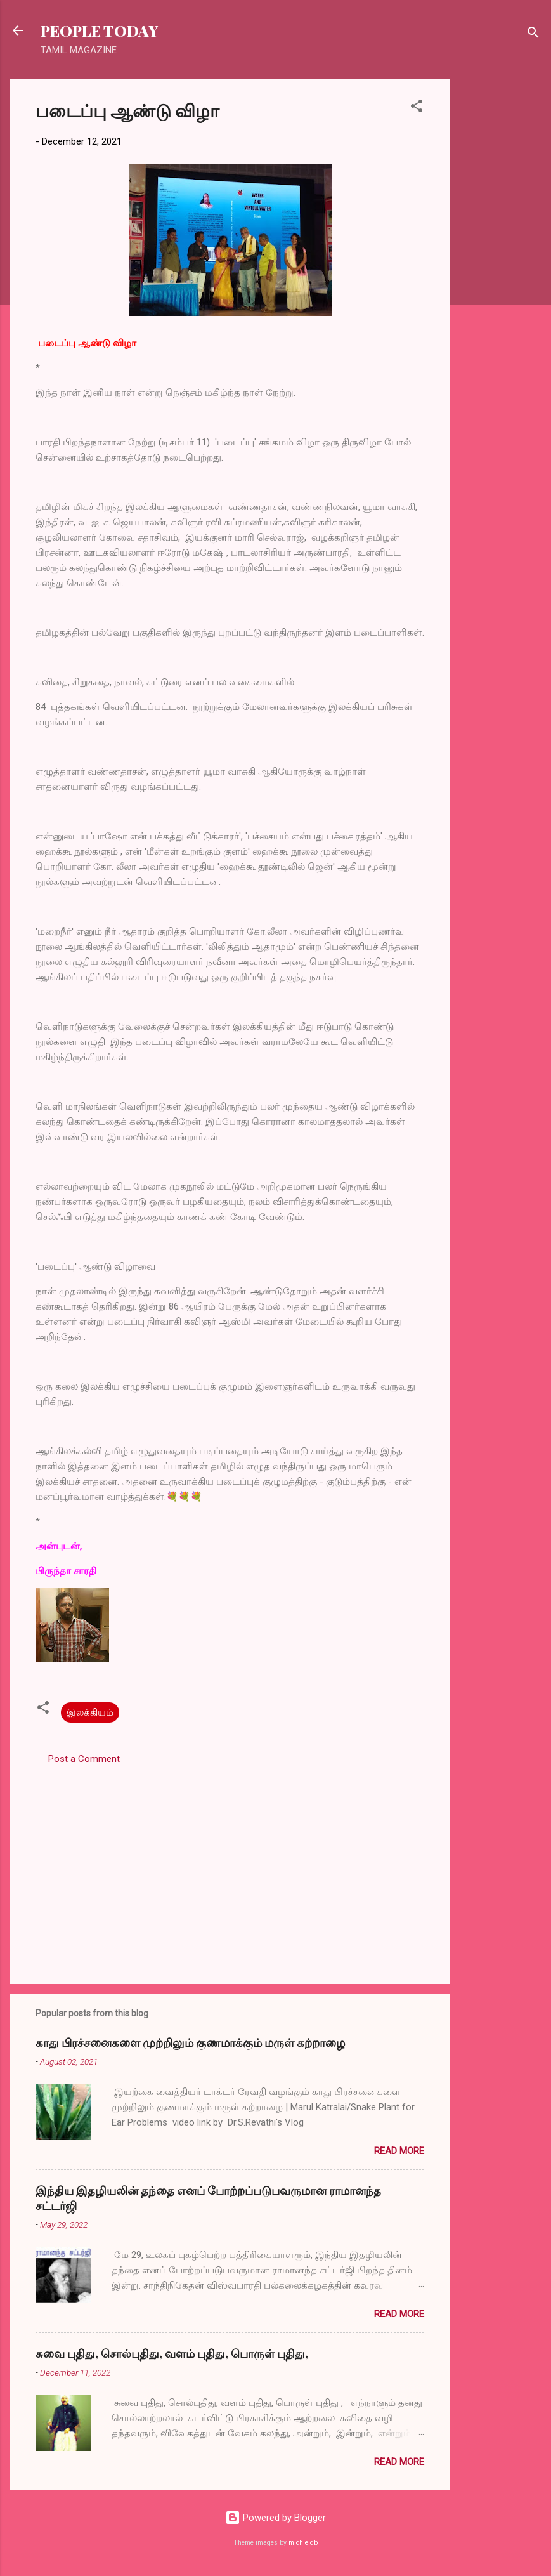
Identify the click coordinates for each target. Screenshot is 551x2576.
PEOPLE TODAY (99, 30)
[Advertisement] (500, 269)
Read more (399, 2151)
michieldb (303, 2543)
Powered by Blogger (275, 2517)
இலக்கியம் (90, 1712)
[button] (416, 108)
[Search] (533, 34)
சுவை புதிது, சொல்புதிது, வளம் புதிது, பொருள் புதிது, (172, 2353)
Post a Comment (84, 1758)
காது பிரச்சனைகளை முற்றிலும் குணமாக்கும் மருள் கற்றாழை (190, 2042)
